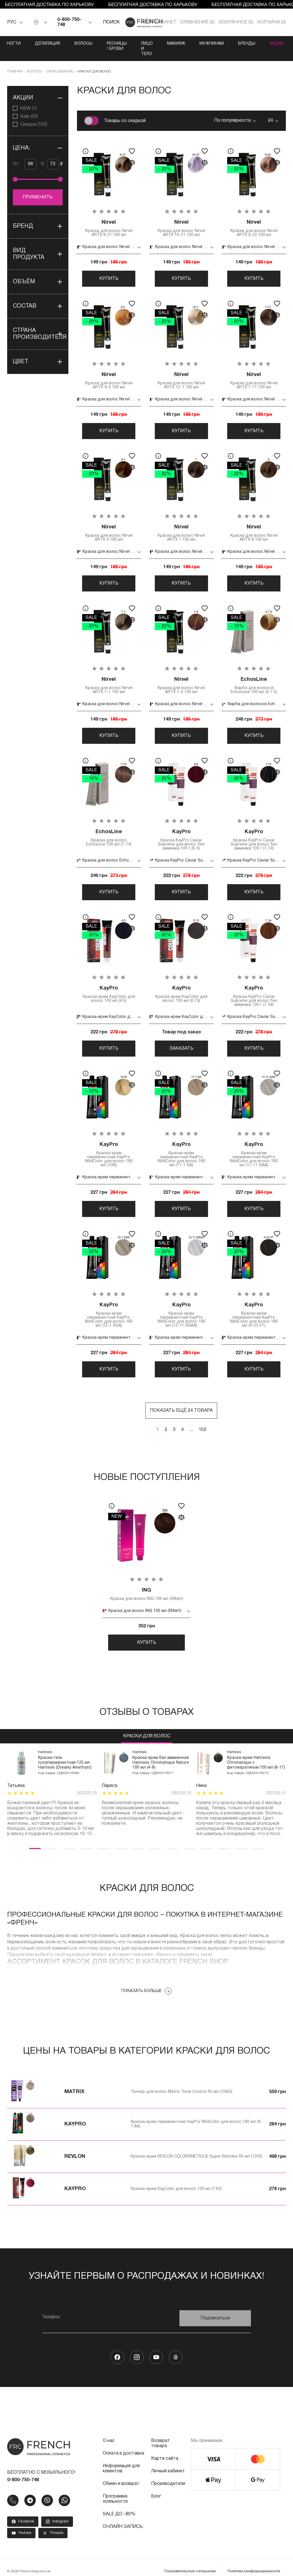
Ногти (14, 44)
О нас (109, 2433)
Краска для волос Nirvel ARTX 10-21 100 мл (181, 217)
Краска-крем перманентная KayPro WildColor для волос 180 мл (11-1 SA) (181, 1144)
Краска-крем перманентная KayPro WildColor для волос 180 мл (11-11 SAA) (254, 1144)
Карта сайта (164, 2450)
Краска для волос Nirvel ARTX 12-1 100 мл (181, 370)
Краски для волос (146, 1728)
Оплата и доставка (123, 2445)
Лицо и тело (173, 44)
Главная (15, 61)
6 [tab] (120, 1840)
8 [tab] (155, 1840)
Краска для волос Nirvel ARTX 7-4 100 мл (181, 675)
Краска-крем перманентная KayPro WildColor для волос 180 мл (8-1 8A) (196, 2116)
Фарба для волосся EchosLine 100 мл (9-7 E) (254, 675)
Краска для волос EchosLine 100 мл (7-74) (109, 827)
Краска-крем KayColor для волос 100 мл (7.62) (176, 2180)
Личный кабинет (168, 2463)
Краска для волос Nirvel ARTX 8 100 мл (254, 522)
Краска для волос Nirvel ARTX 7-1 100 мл (109, 675)
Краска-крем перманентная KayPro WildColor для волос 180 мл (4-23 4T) (254, 1305)
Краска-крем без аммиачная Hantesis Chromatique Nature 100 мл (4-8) (160, 1754)
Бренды (280, 44)
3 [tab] (69, 1840)
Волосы (83, 44)
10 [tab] (189, 1840)
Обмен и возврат (121, 2475)
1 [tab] (35, 1840)
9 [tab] (172, 1840)
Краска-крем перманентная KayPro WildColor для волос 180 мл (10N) (109, 1144)
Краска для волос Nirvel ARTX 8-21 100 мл (109, 217)
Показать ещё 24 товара (181, 1401)
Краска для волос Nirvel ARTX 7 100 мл (181, 522)
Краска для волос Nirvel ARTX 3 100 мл (109, 522)
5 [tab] (103, 1840)
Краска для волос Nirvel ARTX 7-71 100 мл (254, 370)
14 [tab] (258, 1840)
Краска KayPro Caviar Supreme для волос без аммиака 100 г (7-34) (254, 986)
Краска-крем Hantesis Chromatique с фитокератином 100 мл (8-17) (256, 1754)
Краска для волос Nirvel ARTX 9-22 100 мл (254, 217)
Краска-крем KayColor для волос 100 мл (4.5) (109, 984)
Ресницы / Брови (125, 44)
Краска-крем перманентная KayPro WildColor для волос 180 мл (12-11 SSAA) (181, 1305)
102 (202, 1421)
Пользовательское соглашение (190, 2563)
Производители (168, 2475)
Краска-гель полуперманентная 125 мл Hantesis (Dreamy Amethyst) (65, 1754)
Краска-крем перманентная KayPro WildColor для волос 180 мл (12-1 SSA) (109, 1305)
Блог (156, 2488)
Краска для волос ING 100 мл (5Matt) (147, 1585)
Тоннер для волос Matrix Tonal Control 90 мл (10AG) (181, 2083)
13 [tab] (241, 1840)
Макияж (210, 44)
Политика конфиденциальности (253, 2563)
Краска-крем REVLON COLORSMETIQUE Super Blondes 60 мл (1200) (196, 2148)
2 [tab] (52, 1840)
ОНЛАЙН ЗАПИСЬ (123, 2518)
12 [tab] (223, 1840)
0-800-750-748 (69, 22)
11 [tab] (206, 1840)
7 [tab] (138, 1840)
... (191, 1421)
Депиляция (47, 44)
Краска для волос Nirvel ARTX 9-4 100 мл (109, 370)
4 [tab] (86, 1840)
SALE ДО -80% (119, 2506)
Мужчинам (245, 44)
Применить (38, 187)
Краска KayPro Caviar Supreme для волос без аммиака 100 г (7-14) (254, 829)
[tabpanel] (52, 1785)
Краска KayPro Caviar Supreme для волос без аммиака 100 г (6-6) (181, 829)
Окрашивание (59, 61)
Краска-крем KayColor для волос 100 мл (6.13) (181, 984)
